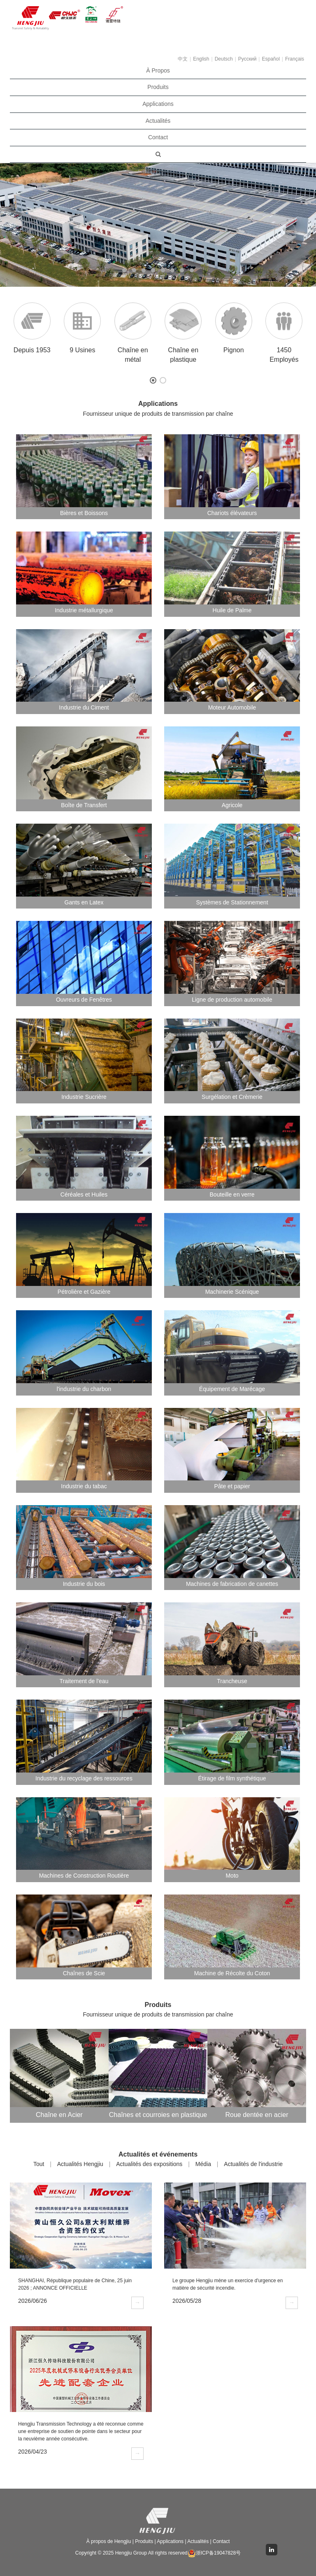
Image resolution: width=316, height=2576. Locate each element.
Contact (158, 137)
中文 (183, 59)
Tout (38, 2164)
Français (294, 59)
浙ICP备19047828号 (214, 2553)
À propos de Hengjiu (108, 2541)
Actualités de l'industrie (253, 2164)
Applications (158, 104)
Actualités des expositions (149, 2164)
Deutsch (224, 59)
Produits (157, 87)
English (201, 59)
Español (270, 59)
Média (203, 2164)
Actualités (158, 120)
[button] (23, 225)
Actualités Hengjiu (80, 2164)
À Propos (158, 70)
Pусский (247, 59)
